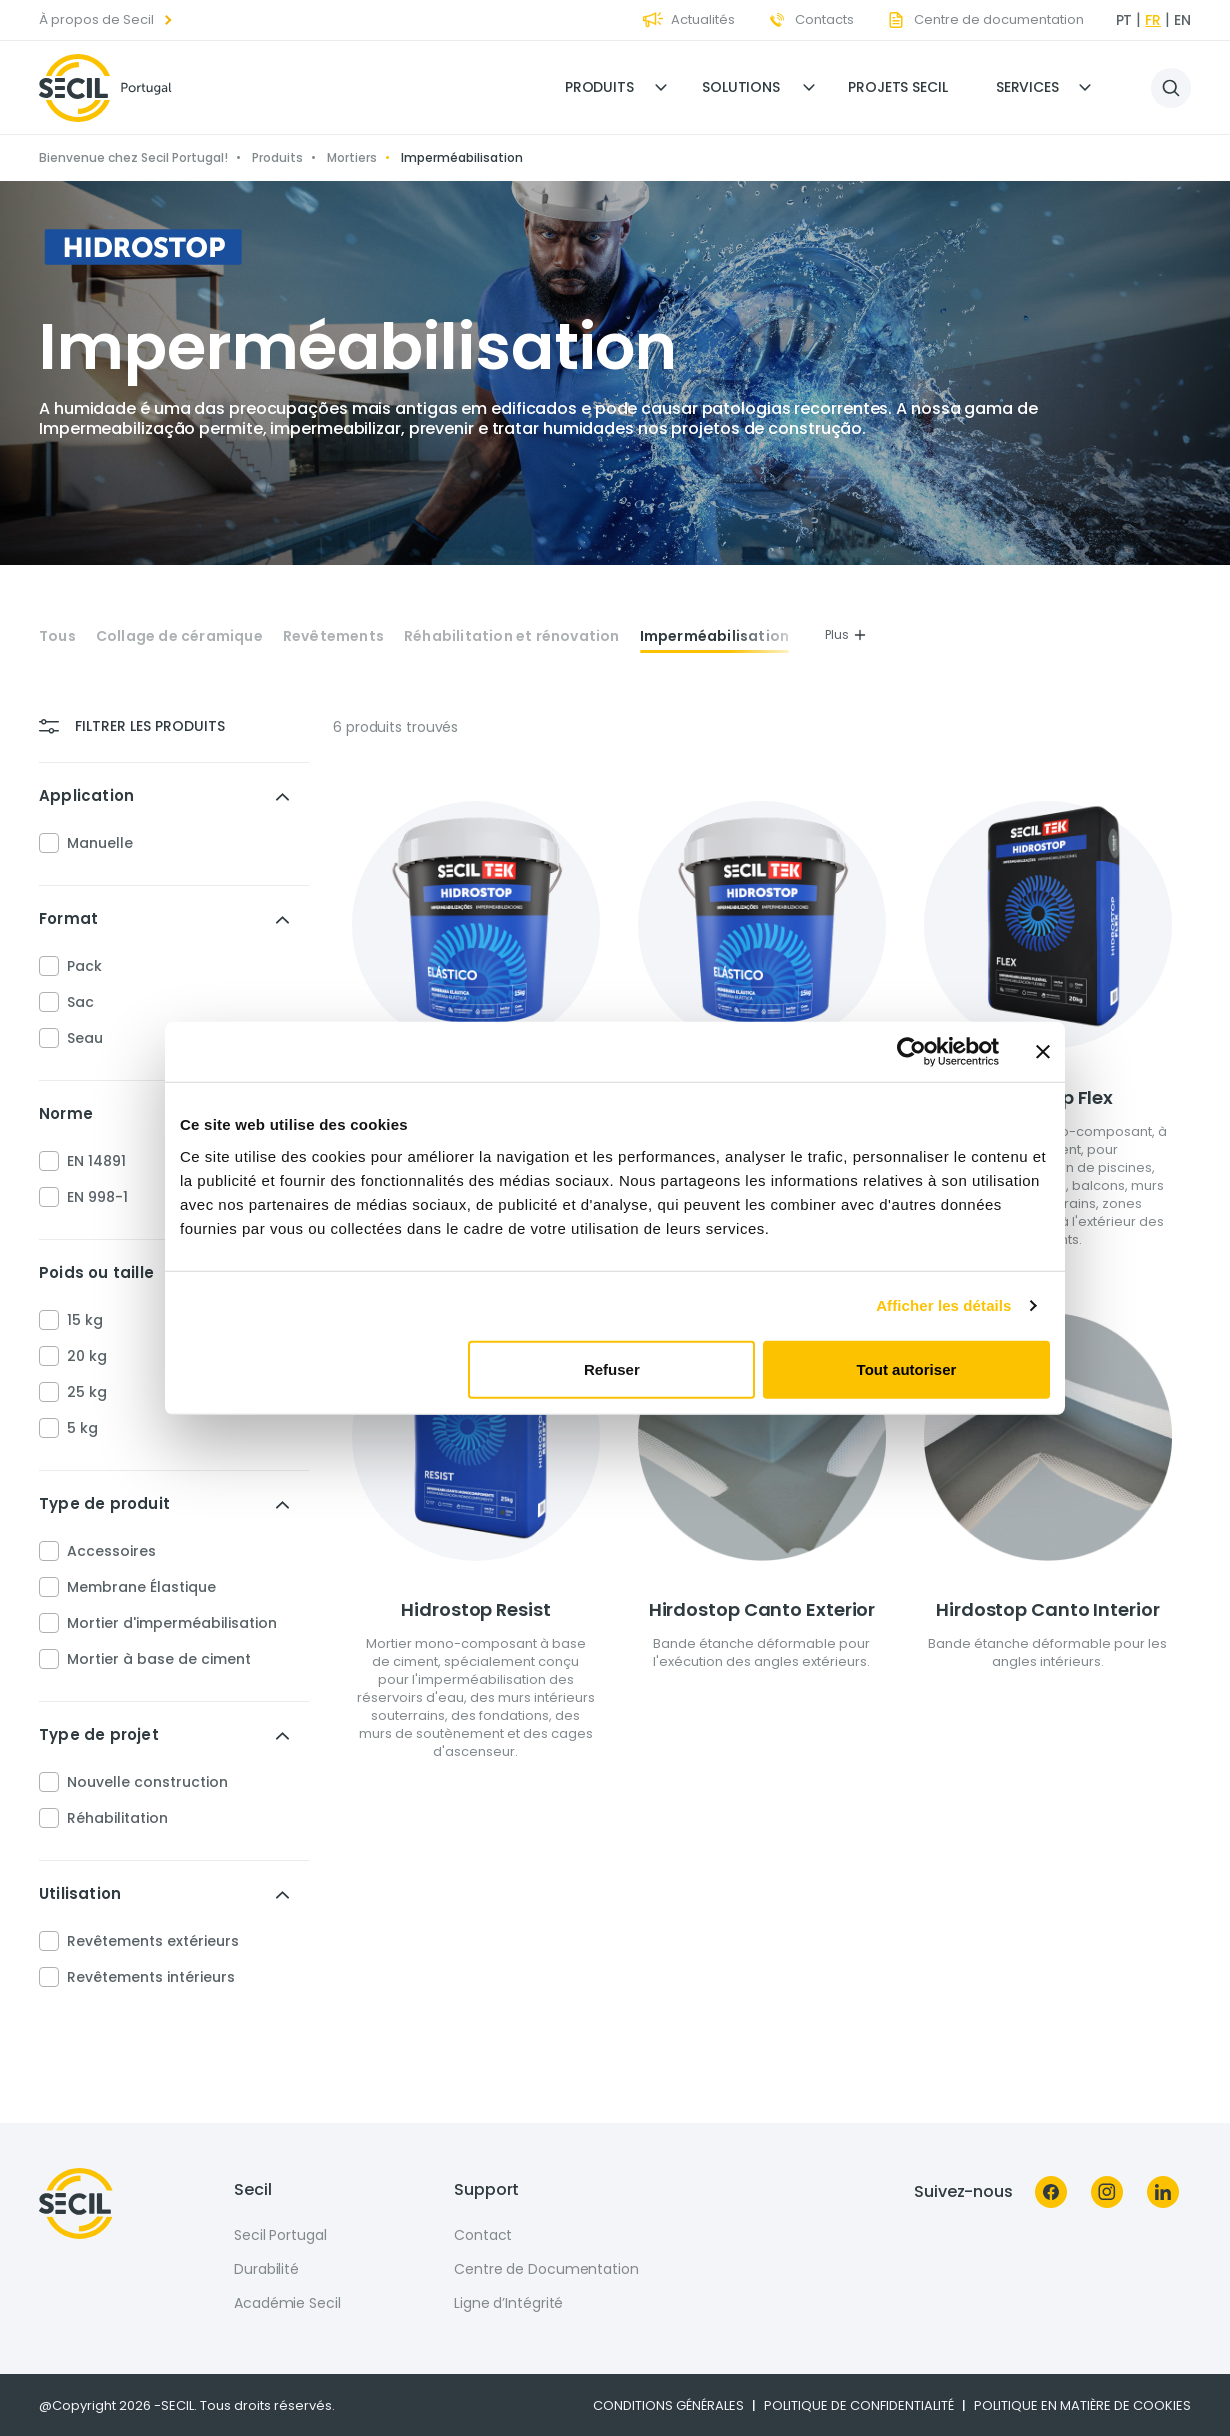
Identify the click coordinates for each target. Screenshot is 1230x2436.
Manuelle (100, 843)
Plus (846, 634)
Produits (599, 87)
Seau (85, 1038)
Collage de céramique (179, 636)
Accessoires (111, 1551)
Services (1027, 87)
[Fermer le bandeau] (1043, 1052)
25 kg (87, 1392)
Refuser (612, 1368)
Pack (84, 966)
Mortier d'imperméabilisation (172, 1623)
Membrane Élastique (141, 1587)
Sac (80, 1002)
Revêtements (333, 636)
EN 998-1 (97, 1197)
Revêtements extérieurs (153, 1941)
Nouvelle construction (147, 1782)
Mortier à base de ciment (159, 1659)
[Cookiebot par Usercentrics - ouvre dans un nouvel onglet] (911, 1052)
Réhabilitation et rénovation (512, 636)
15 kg (85, 1320)
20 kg (87, 1356)
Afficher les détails (943, 1305)
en (1182, 20)
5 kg (82, 1428)
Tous (57, 636)
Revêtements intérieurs (151, 1977)
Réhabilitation (117, 1818)
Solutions (741, 87)
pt (1124, 20)
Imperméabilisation (715, 636)
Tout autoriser (907, 1368)
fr (1153, 20)
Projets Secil (898, 87)
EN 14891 (96, 1161)
